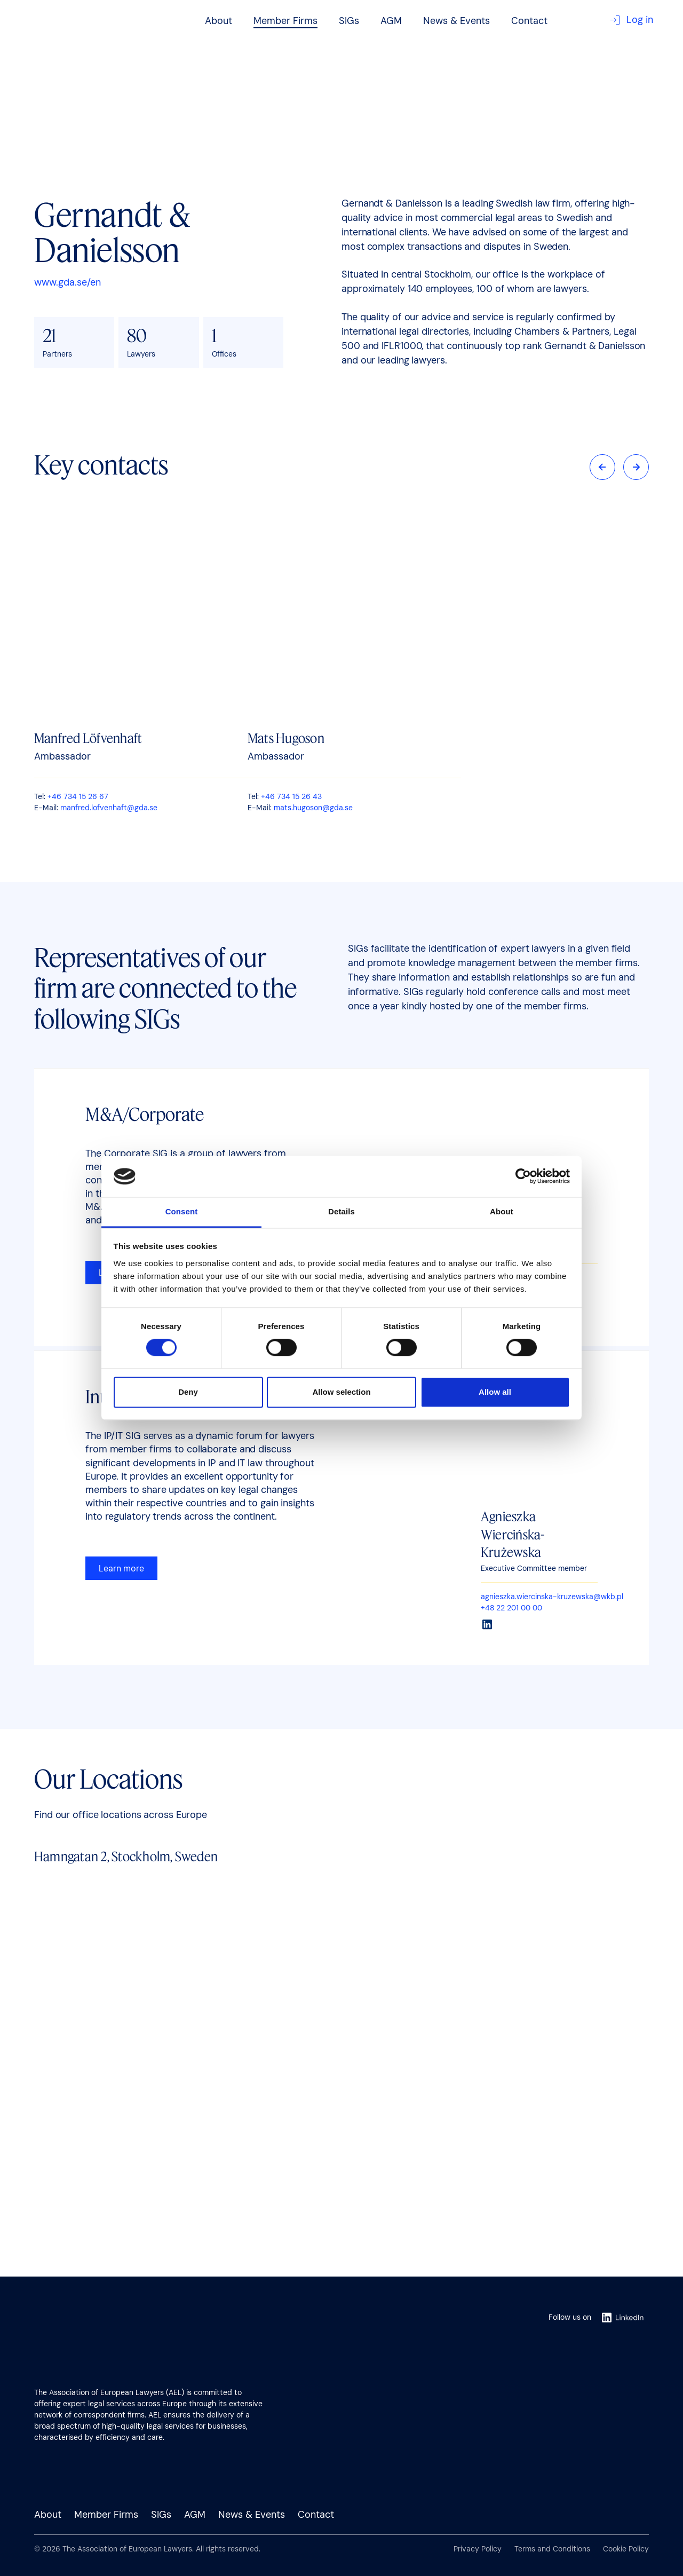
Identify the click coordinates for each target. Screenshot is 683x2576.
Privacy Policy (478, 2549)
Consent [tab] (181, 1211)
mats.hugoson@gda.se (313, 807)
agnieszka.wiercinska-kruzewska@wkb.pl (552, 1596)
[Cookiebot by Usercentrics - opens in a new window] (523, 1176)
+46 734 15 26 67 (77, 796)
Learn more (121, 1568)
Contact (529, 20)
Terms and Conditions (552, 2549)
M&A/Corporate (144, 1114)
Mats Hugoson (286, 738)
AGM (391, 20)
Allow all (495, 1391)
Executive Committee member (534, 1568)
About (218, 20)
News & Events (456, 20)
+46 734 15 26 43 (291, 796)
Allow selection (341, 1391)
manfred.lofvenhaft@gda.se (108, 807)
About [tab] (501, 1211)
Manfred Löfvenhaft (88, 738)
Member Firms (285, 20)
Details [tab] (341, 1211)
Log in (631, 20)
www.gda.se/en (67, 282)
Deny (188, 1391)
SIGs (349, 20)
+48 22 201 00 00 (511, 1608)
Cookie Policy (626, 2549)
